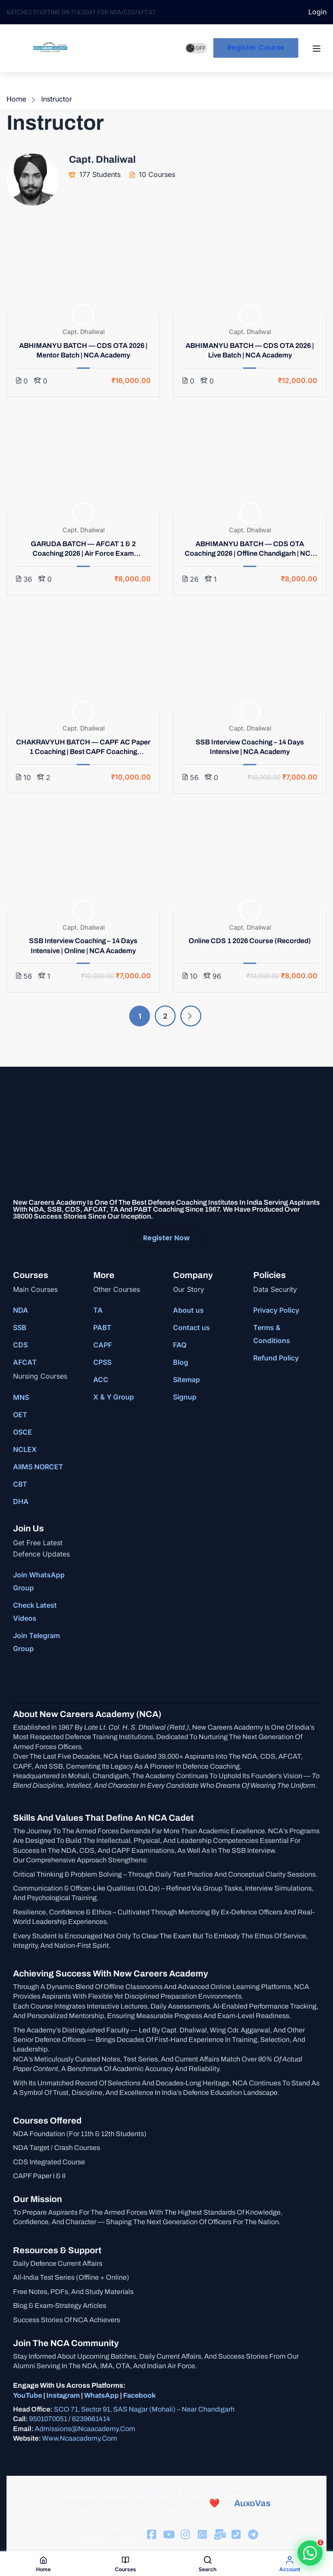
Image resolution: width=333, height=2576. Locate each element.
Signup (184, 1397)
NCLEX (25, 1449)
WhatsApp (101, 2395)
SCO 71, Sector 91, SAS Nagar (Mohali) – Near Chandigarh (144, 2409)
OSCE (22, 1432)
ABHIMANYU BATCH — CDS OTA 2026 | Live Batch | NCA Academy (250, 350)
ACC (100, 1379)
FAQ (179, 1344)
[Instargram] (185, 2535)
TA (98, 1310)
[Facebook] (151, 2535)
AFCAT (25, 1362)
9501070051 (48, 2418)
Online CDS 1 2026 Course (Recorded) (250, 940)
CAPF (102, 1344)
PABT (102, 1327)
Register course (255, 47)
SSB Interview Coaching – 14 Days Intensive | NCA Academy (250, 746)
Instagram (63, 2395)
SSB (19, 1327)
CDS (20, 1344)
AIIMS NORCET (38, 1466)
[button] (310, 2553)
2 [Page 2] (165, 1016)
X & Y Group (113, 1397)
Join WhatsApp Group (39, 1581)
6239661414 (91, 2418)
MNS (21, 1397)
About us (188, 1310)
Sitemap (186, 1379)
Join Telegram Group (36, 1642)
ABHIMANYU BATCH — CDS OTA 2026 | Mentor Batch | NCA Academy (83, 350)
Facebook (139, 2395)
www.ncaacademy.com (79, 2438)
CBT (20, 1484)
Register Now (166, 1238)
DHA (21, 1501)
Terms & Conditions (271, 1334)
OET (20, 1414)
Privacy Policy (276, 1310)
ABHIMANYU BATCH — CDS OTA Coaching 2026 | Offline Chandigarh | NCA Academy (250, 549)
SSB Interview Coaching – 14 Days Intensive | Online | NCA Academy (83, 945)
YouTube (27, 2395)
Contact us (191, 1327)
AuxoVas (252, 2503)
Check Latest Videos (35, 1611)
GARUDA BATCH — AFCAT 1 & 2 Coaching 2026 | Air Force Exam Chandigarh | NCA (83, 549)
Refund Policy (276, 1358)
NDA (20, 1310)
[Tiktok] (168, 2535)
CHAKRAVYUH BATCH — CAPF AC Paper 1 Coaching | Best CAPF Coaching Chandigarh (83, 747)
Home (16, 99)
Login (317, 11)
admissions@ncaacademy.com (85, 2428)
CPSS (102, 1362)
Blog (180, 1362)
